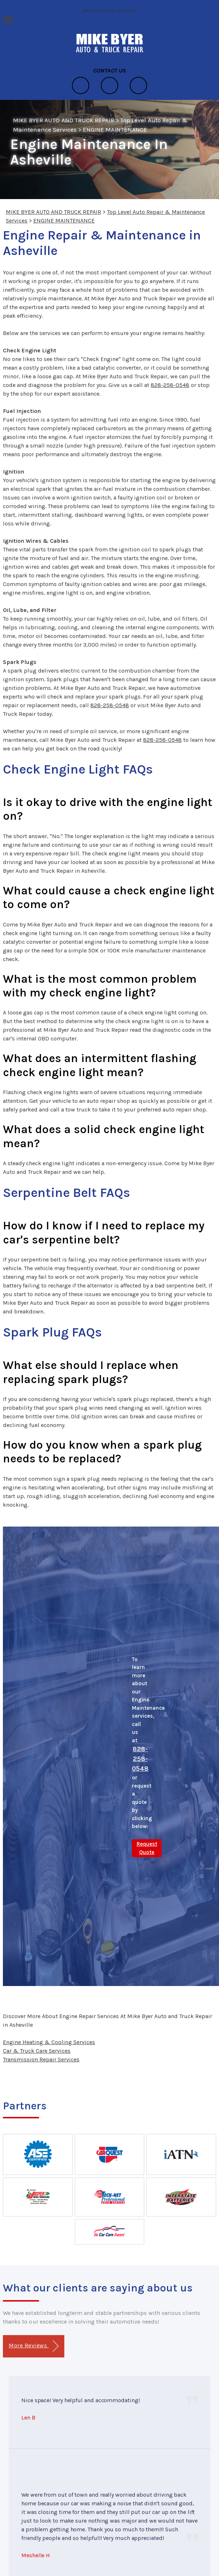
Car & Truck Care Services (36, 2050)
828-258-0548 (170, 385)
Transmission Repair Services (41, 2059)
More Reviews (33, 2346)
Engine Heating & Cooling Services (49, 2042)
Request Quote (147, 1848)
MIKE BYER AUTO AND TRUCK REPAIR (63, 120)
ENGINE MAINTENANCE (115, 129)
